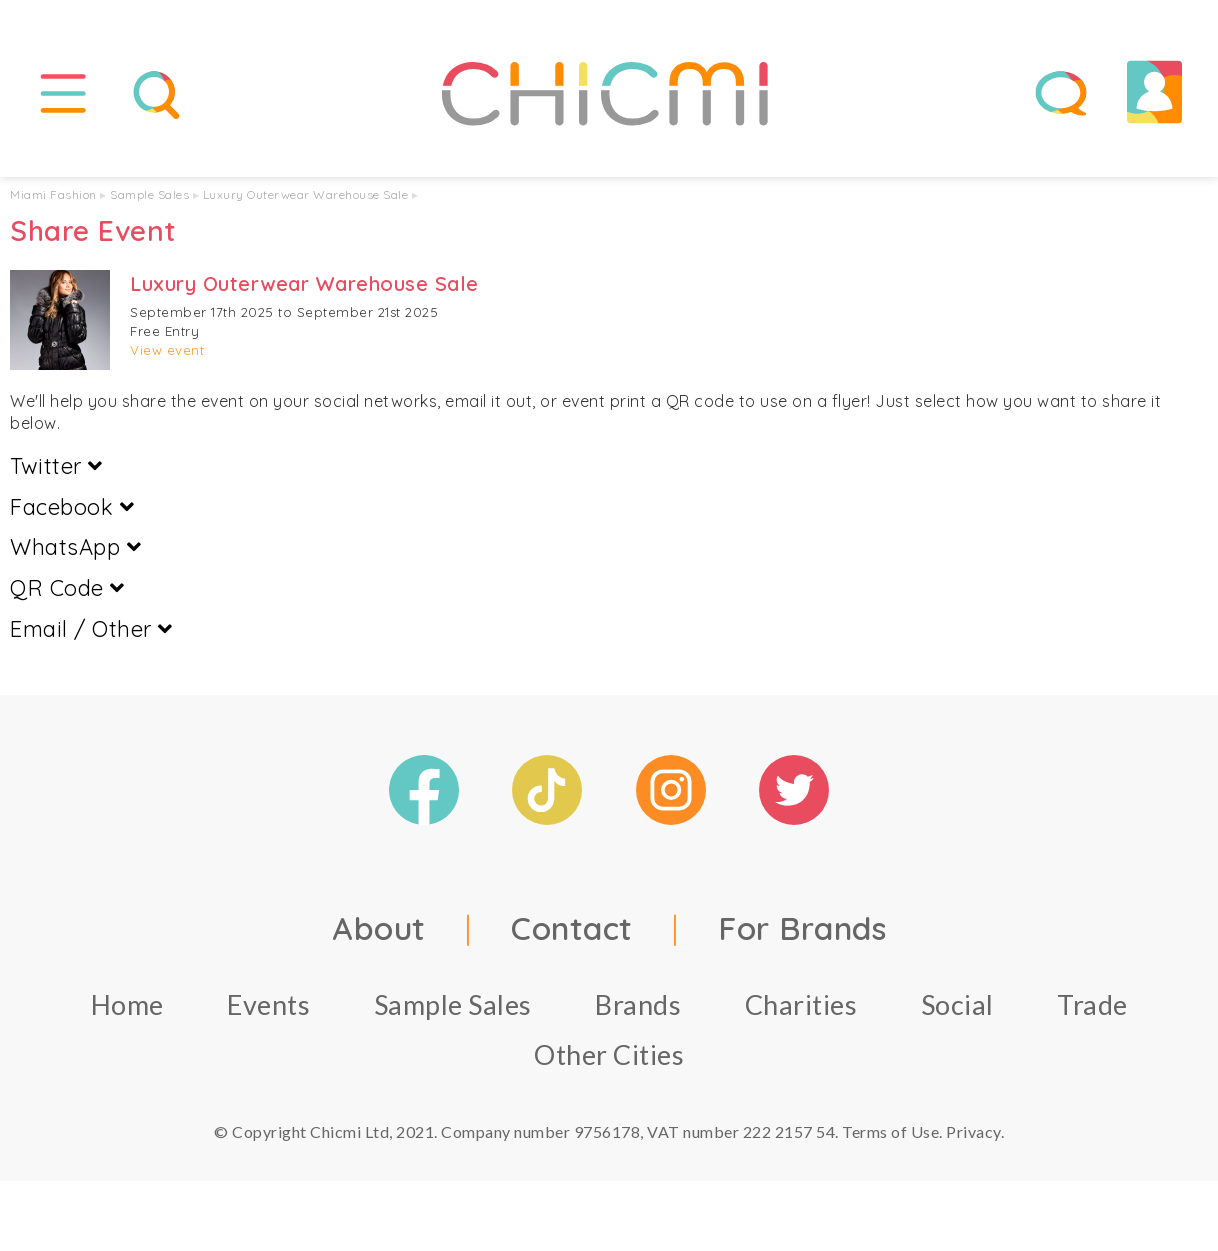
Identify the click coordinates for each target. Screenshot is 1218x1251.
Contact (572, 928)
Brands (638, 1004)
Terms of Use (890, 1131)
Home (127, 1004)
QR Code (67, 588)
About (379, 928)
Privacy (973, 1131)
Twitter (56, 466)
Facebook (72, 507)
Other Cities (609, 1054)
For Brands (802, 928)
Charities (801, 1004)
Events (268, 1004)
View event (167, 350)
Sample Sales (149, 194)
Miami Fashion (53, 194)
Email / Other (91, 629)
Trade (1092, 1004)
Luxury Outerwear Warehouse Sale (306, 194)
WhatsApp (75, 547)
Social (957, 1004)
